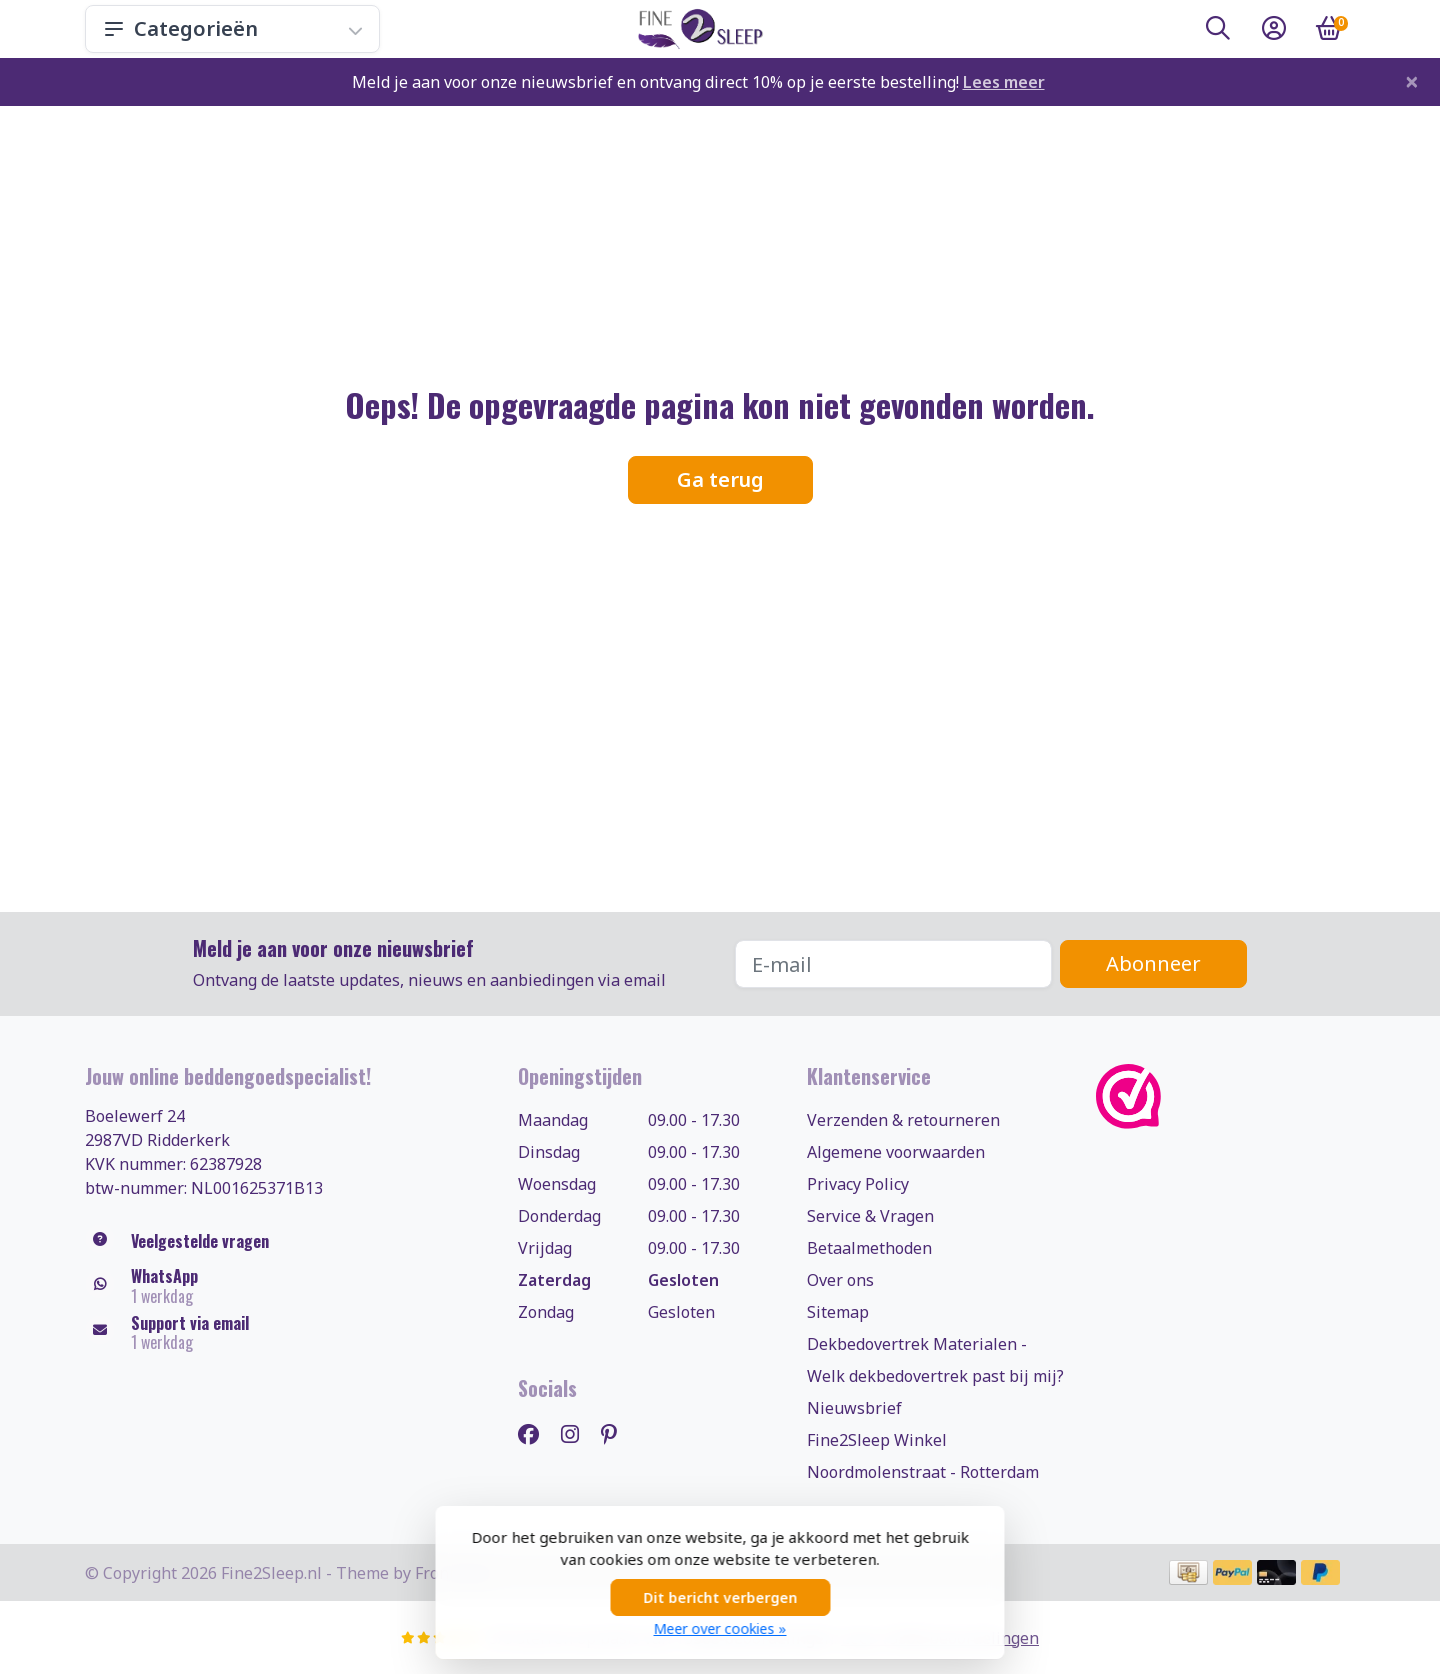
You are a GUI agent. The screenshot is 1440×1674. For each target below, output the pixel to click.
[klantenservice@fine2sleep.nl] (286, 1333)
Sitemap (838, 1312)
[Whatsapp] (286, 1286)
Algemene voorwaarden (896, 1152)
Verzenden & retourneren (903, 1120)
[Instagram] (578, 1433)
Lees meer (1004, 82)
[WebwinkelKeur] (1225, 1096)
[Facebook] (536, 1433)
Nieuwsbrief (854, 1408)
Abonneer (1153, 963)
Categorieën (232, 28)
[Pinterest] (617, 1433)
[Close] (1412, 81)
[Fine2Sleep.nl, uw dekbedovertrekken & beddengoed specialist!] (696, 29)
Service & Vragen (870, 1216)
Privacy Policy (858, 1184)
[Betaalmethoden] (1188, 1572)
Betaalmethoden (869, 1248)
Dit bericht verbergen (720, 1597)
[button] (1218, 32)
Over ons (840, 1280)
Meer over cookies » (720, 1628)
